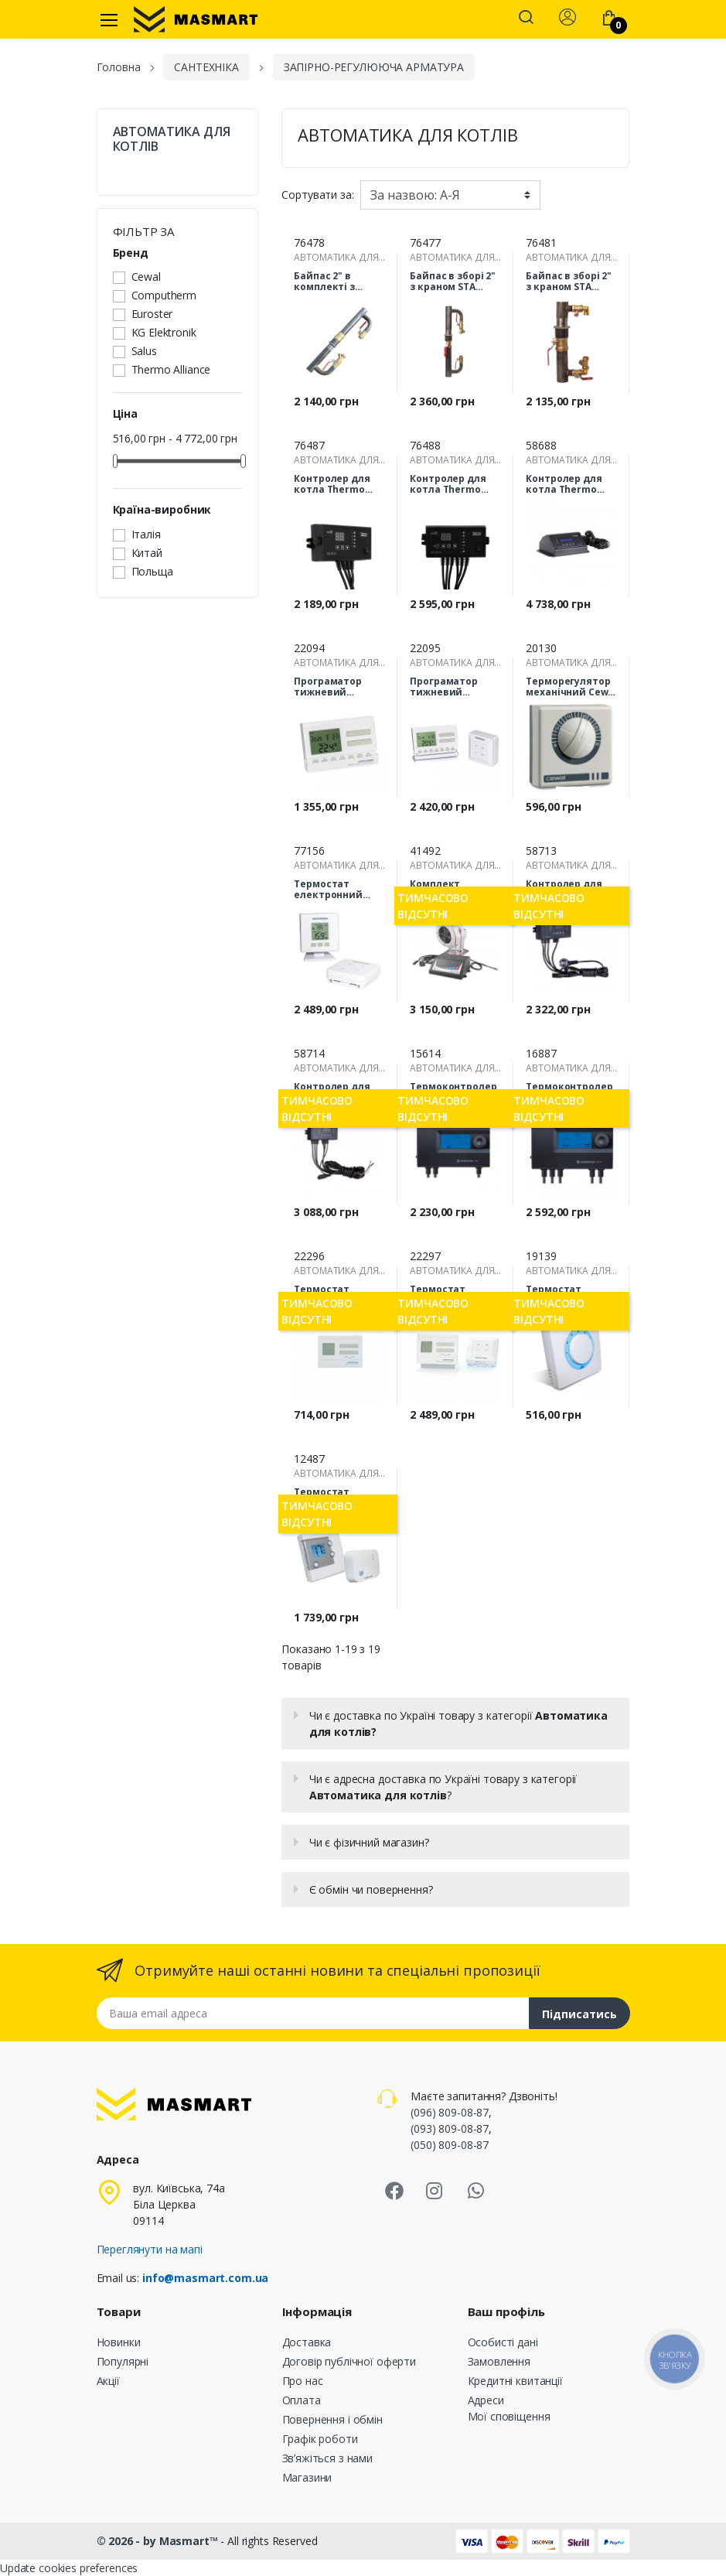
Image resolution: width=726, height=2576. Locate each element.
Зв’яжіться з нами (327, 2458)
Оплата (301, 2400)
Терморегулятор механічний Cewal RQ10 (571, 687)
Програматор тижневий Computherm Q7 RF (449, 687)
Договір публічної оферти (349, 2361)
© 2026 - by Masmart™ (159, 2540)
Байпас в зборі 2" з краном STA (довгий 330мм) (453, 281)
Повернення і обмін (332, 2419)
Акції (108, 2380)
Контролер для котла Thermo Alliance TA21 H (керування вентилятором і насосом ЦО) (334, 484)
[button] (525, 18)
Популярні (123, 2361)
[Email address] (313, 2013)
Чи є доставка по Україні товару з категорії (458, 1723)
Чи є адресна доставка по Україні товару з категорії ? (443, 1786)
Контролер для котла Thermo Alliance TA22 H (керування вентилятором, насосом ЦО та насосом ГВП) (448, 484)
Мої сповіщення (509, 2416)
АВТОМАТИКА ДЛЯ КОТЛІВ (171, 139)
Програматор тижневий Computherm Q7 (333, 687)
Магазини (307, 2477)
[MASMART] (195, 19)
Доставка (307, 2342)
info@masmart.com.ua (205, 2277)
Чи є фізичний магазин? (369, 1842)
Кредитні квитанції (515, 2380)
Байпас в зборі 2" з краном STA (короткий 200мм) (571, 281)
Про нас (302, 2380)
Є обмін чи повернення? (371, 1889)
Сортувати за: (317, 194)
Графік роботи (320, 2438)
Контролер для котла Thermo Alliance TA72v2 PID (564, 484)
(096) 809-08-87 (450, 2112)
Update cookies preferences (69, 2568)
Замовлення (499, 2361)
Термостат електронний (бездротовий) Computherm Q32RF (331, 889)
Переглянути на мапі (150, 2249)
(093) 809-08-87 (450, 2128)
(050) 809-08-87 (450, 2144)
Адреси (486, 2400)
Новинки (119, 2342)
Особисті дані (503, 2342)
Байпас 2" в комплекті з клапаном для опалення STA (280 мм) (339, 281)
